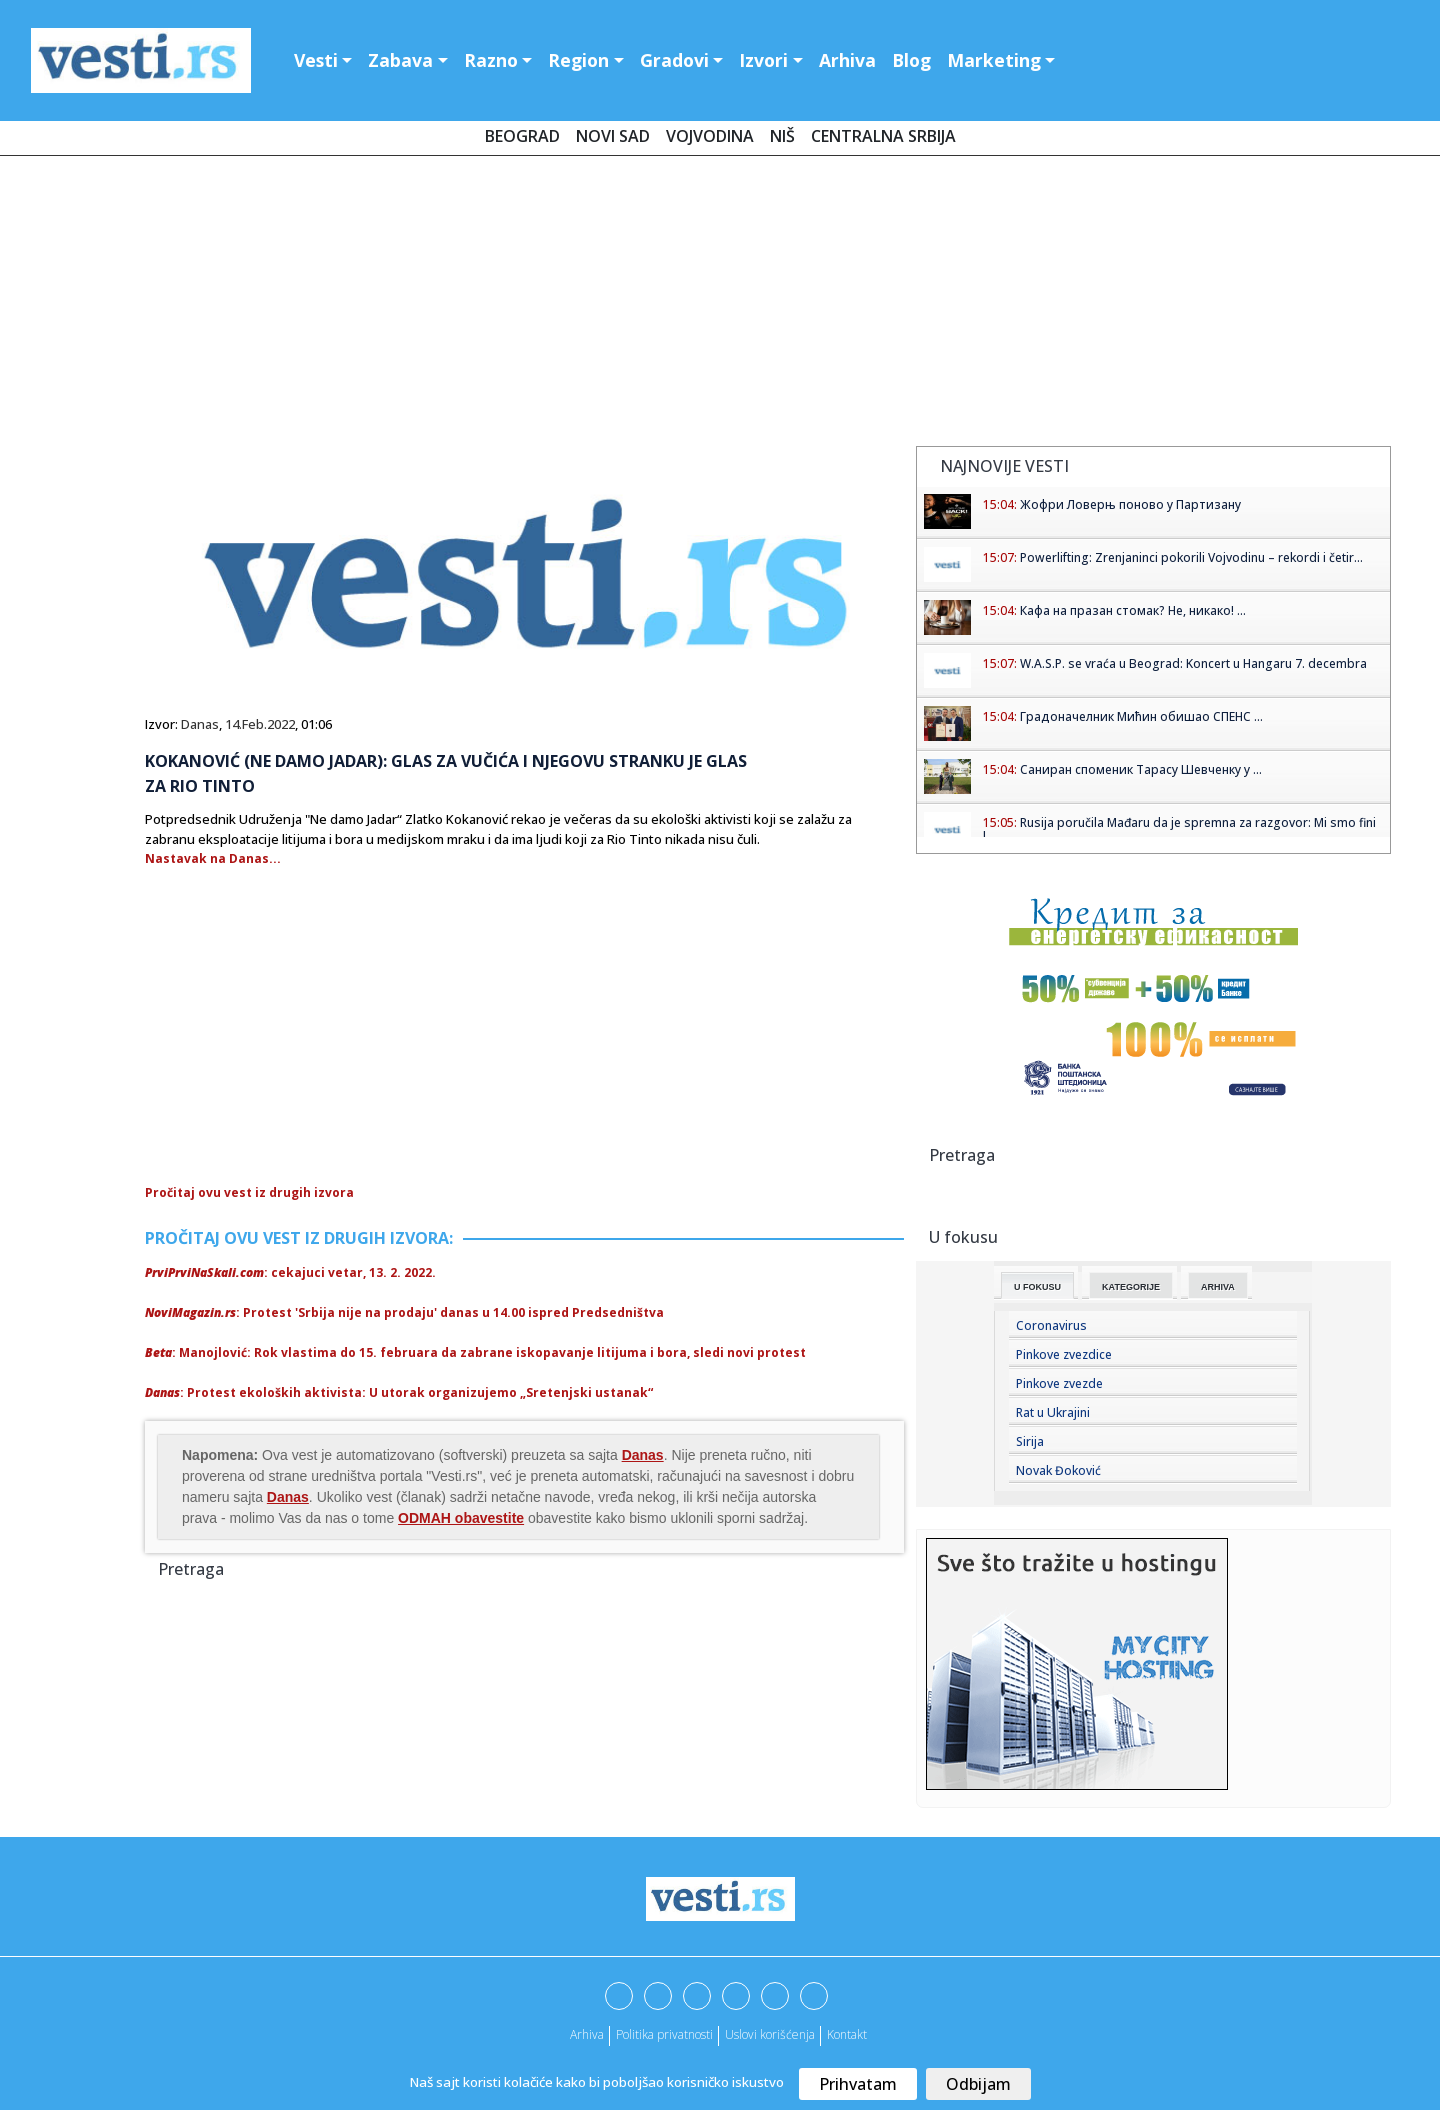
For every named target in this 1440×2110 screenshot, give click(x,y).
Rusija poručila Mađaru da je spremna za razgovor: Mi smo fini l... (1179, 829)
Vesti (316, 60)
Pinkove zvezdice (1064, 1354)
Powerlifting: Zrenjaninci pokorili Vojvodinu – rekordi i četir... (1191, 557)
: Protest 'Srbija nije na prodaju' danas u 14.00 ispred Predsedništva (404, 1312)
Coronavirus (1051, 1325)
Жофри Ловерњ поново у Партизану (1130, 504)
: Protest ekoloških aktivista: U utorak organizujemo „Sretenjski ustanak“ (399, 1392)
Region (578, 60)
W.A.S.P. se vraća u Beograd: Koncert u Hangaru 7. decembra (1193, 663)
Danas (200, 724)
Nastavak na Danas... (213, 858)
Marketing (994, 60)
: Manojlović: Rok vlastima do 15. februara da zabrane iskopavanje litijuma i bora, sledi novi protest (475, 1352)
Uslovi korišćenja (770, 2034)
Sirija (1030, 1441)
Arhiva (847, 60)
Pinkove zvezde (1059, 1383)
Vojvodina (710, 136)
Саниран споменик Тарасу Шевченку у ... (1141, 769)
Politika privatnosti (664, 2034)
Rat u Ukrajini (1053, 1412)
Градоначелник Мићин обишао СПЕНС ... (1141, 716)
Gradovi (674, 60)
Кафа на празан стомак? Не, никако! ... (1133, 610)
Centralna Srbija (883, 136)
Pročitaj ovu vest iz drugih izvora (249, 1192)
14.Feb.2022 (260, 724)
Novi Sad (613, 136)
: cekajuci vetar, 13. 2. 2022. (290, 1272)
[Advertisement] (720, 305)
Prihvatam (858, 2084)
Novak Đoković (1058, 1470)
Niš (782, 136)
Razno (491, 60)
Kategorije (1131, 1287)
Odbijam (978, 2084)
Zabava (400, 60)
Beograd (522, 136)
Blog (911, 60)
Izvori (763, 60)
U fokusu (1037, 1287)
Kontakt (847, 2034)
